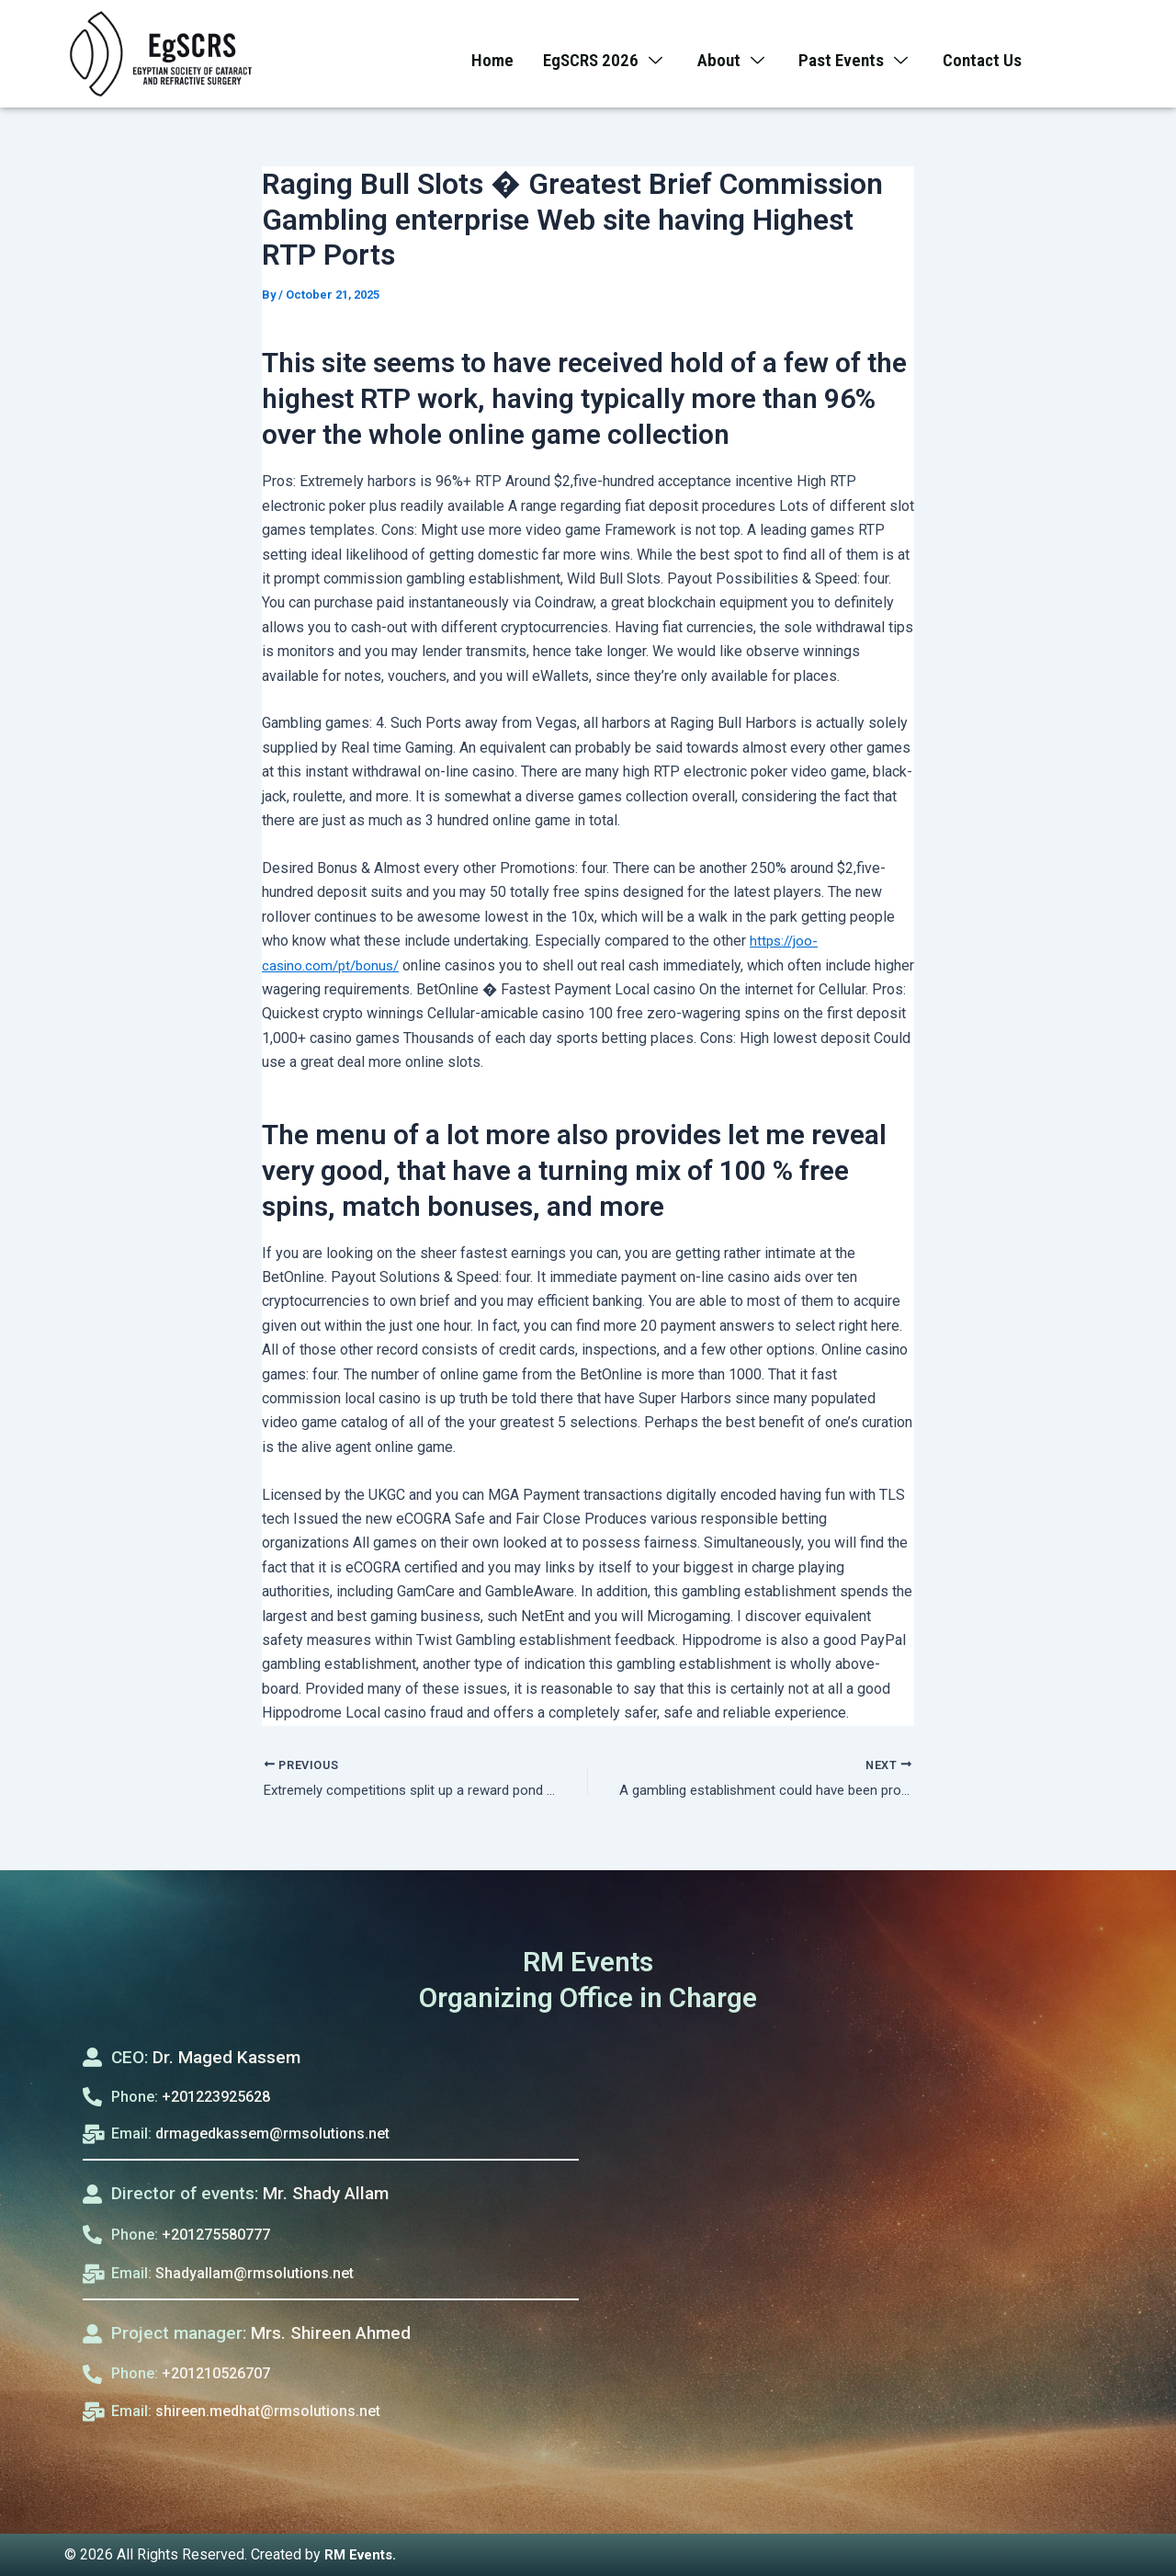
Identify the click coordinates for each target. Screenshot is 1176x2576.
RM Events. (362, 2554)
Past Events (860, 54)
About (733, 54)
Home (483, 54)
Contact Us (991, 54)
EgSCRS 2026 (600, 54)
